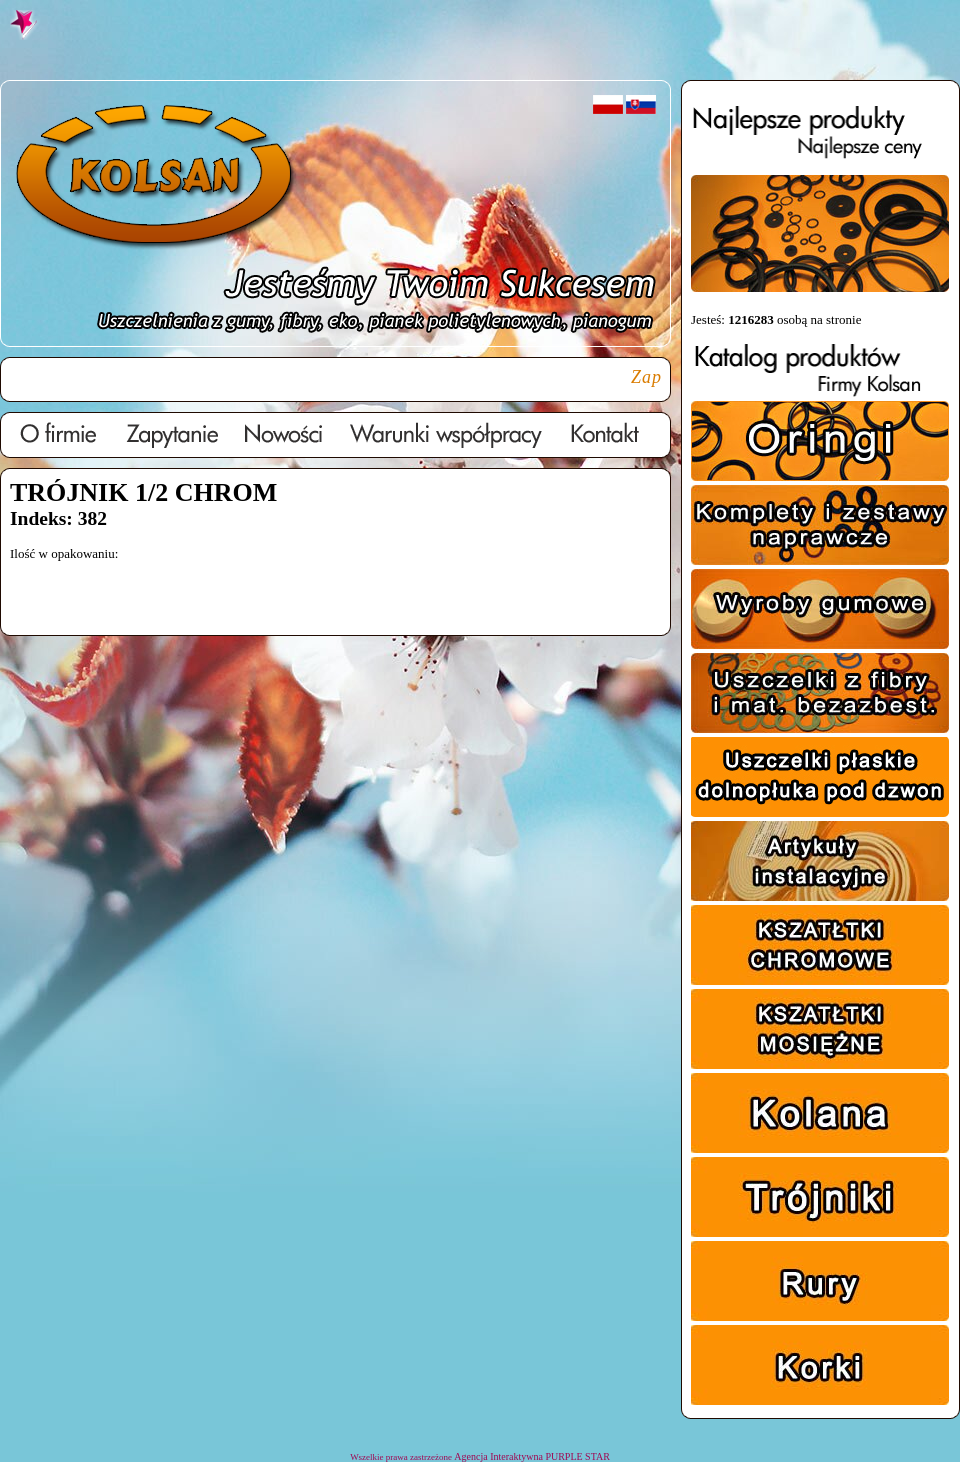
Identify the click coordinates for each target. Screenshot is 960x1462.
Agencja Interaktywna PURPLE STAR (532, 1456)
